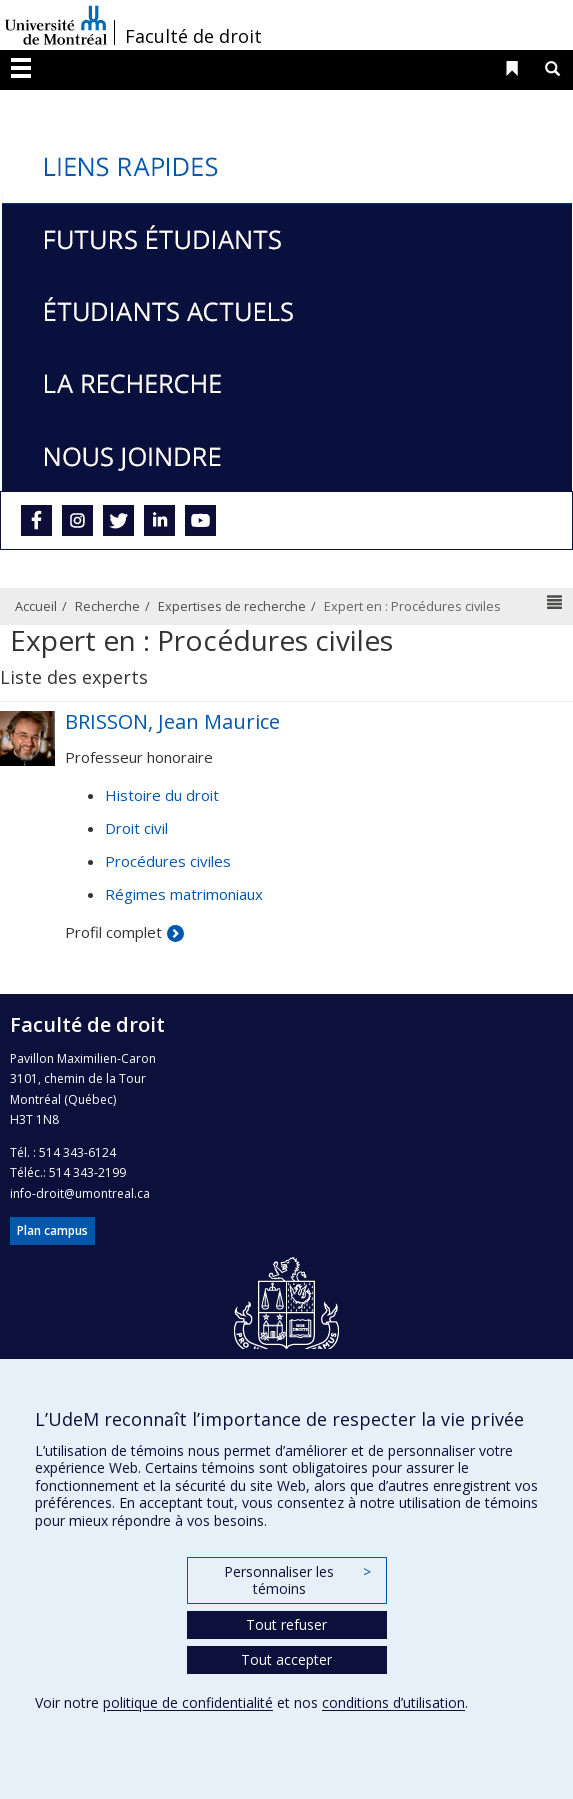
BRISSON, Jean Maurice (172, 721)
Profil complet (113, 932)
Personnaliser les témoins (297, 1580)
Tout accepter (286, 1659)
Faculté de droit (193, 36)
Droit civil (136, 828)
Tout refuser (286, 1624)
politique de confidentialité (188, 1702)
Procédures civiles (168, 861)
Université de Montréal (56, 25)
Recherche (107, 606)
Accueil (36, 606)
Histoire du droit (162, 795)
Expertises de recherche (232, 606)
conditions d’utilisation (393, 1702)
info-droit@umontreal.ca (80, 1193)
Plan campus (52, 1230)
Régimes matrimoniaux (184, 894)
